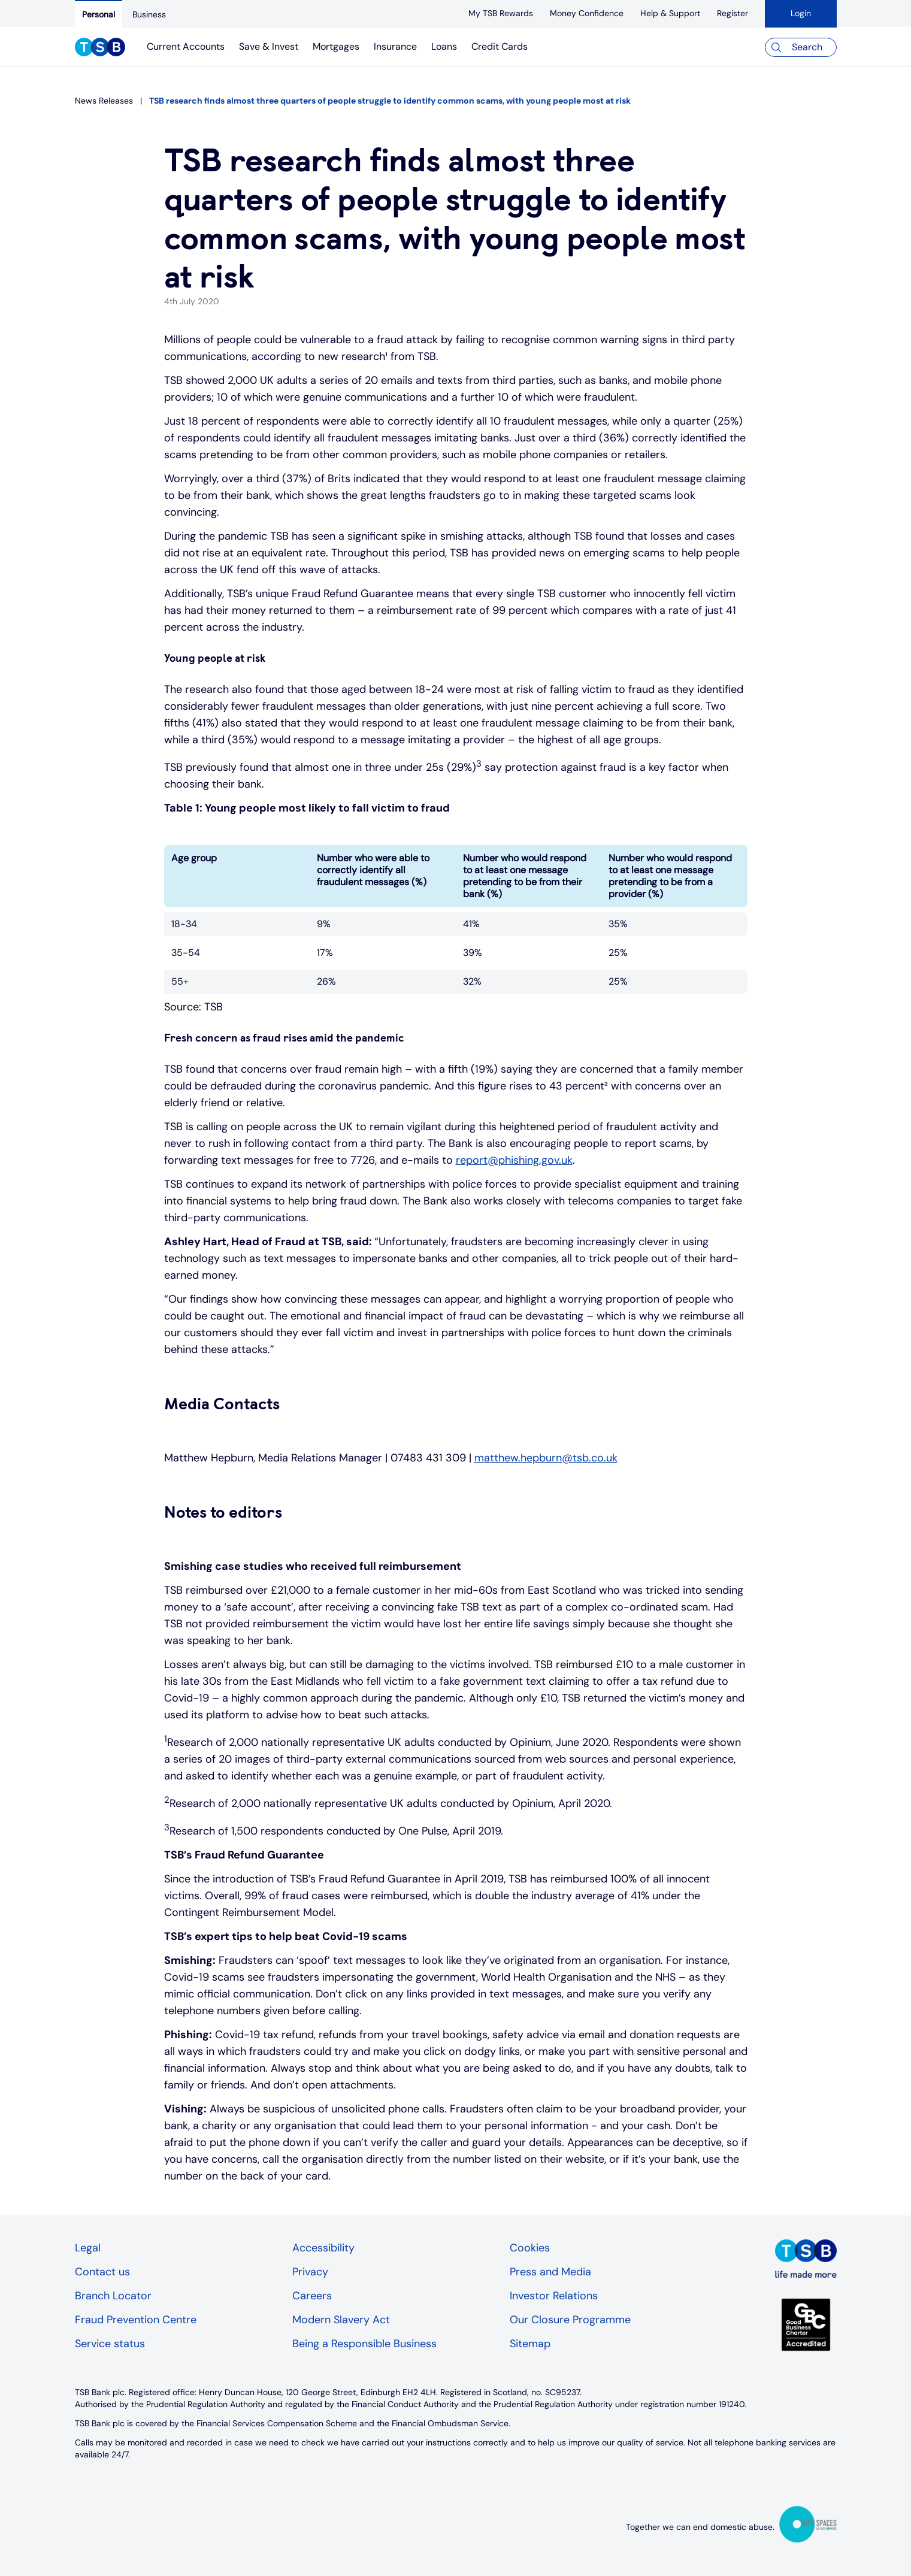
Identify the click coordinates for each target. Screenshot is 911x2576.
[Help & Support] (670, 13)
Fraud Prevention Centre (135, 2319)
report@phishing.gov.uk (514, 1160)
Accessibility (323, 2248)
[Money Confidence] (587, 13)
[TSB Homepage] (100, 48)
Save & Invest (268, 46)
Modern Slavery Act (341, 2319)
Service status (110, 2343)
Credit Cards (499, 46)
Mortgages (336, 46)
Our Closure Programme (570, 2319)
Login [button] (801, 13)
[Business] (149, 14)
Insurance (395, 46)
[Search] (801, 47)
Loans (444, 46)
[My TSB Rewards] (500, 13)
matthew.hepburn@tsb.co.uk (546, 1458)
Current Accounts (186, 46)
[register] (732, 13)
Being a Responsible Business (364, 2343)
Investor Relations (554, 2296)
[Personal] (98, 14)
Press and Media (550, 2272)
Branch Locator (113, 2296)
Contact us (102, 2272)
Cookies (530, 2248)
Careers (312, 2296)
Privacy (310, 2272)
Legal (88, 2248)
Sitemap (530, 2343)
